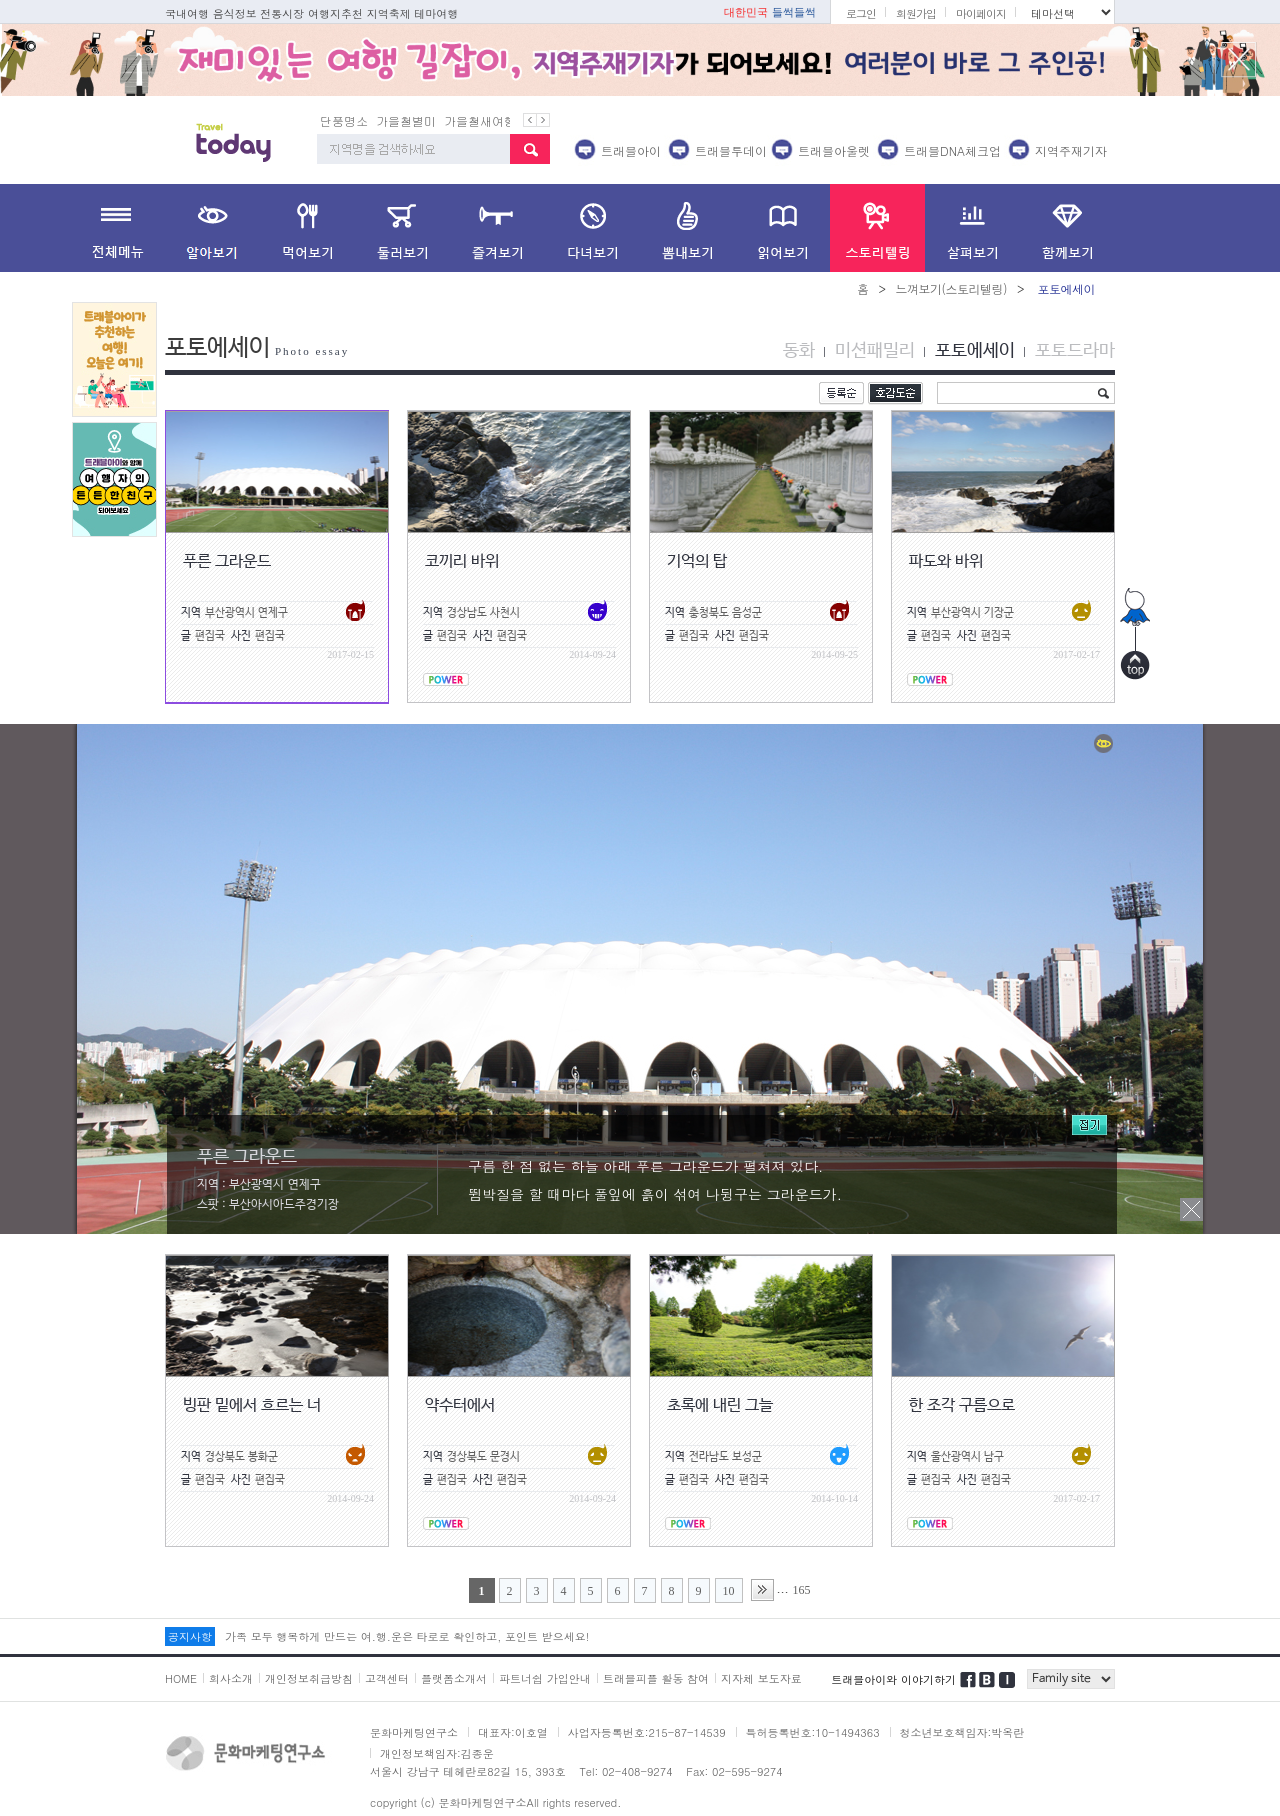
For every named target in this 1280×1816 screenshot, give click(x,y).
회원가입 (916, 13)
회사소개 (231, 1678)
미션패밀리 (875, 351)
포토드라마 (1075, 351)
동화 (799, 351)
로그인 (861, 13)
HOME (181, 1678)
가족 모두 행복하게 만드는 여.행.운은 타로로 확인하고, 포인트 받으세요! (407, 1636)
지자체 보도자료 (761, 1678)
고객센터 (387, 1678)
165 (802, 1590)
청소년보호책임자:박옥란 (962, 1732)
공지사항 (190, 1636)
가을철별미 (406, 120)
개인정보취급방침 (309, 1678)
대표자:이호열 (513, 1732)
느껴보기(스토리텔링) (951, 288)
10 (729, 1591)
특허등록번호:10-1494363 (813, 1732)
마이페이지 (981, 13)
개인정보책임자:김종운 (437, 1753)
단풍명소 (344, 120)
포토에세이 (975, 351)
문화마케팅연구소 (414, 1732)
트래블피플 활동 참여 (656, 1678)
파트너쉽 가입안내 (545, 1678)
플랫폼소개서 (454, 1678)
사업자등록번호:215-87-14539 (647, 1732)
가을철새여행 (480, 120)
